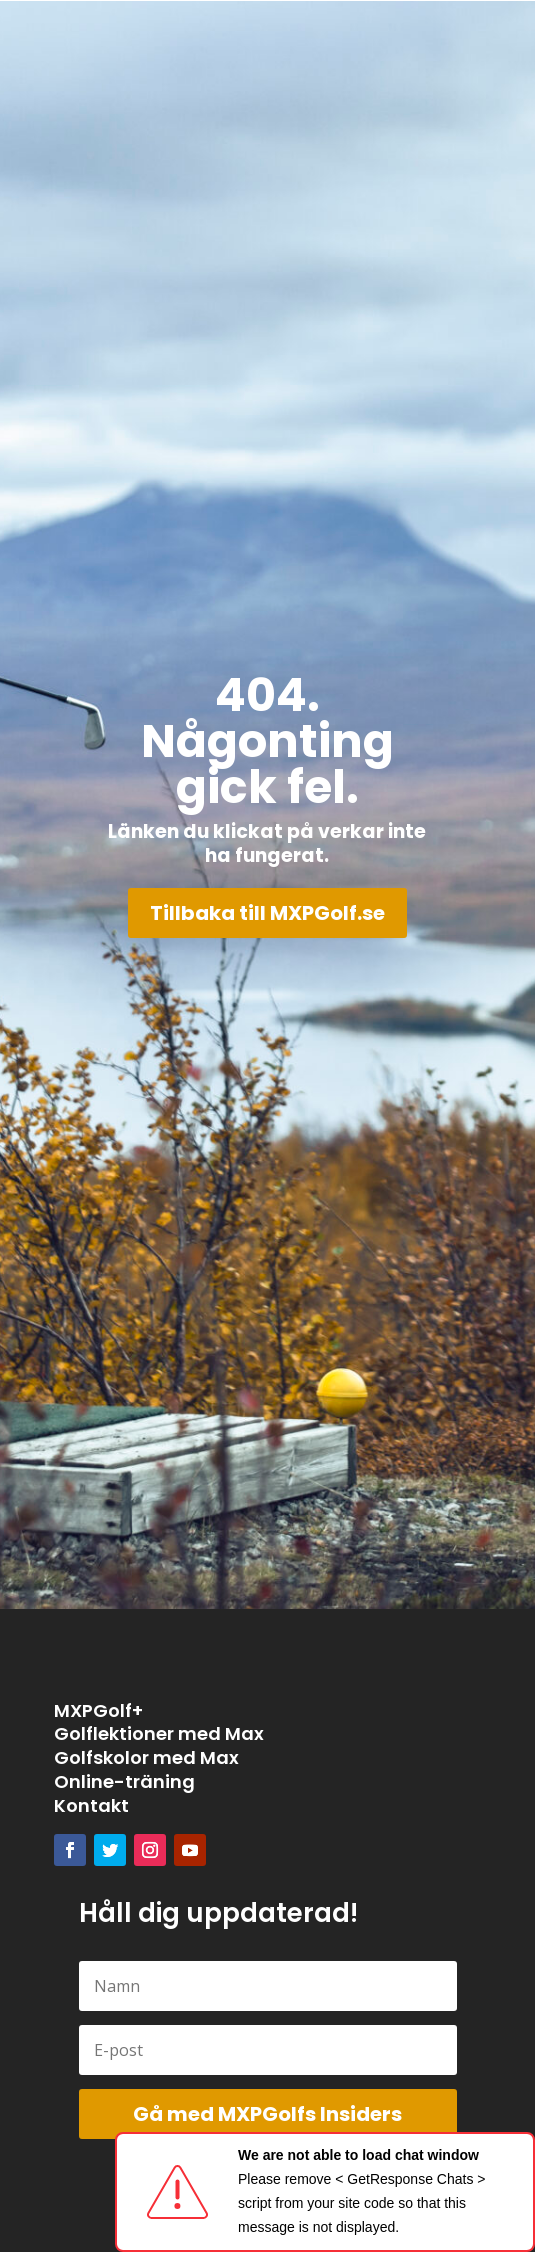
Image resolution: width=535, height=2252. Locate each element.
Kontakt (91, 1805)
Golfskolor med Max (146, 1757)
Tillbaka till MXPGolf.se (267, 913)
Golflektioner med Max (159, 1733)
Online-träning (124, 1781)
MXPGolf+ (98, 1710)
